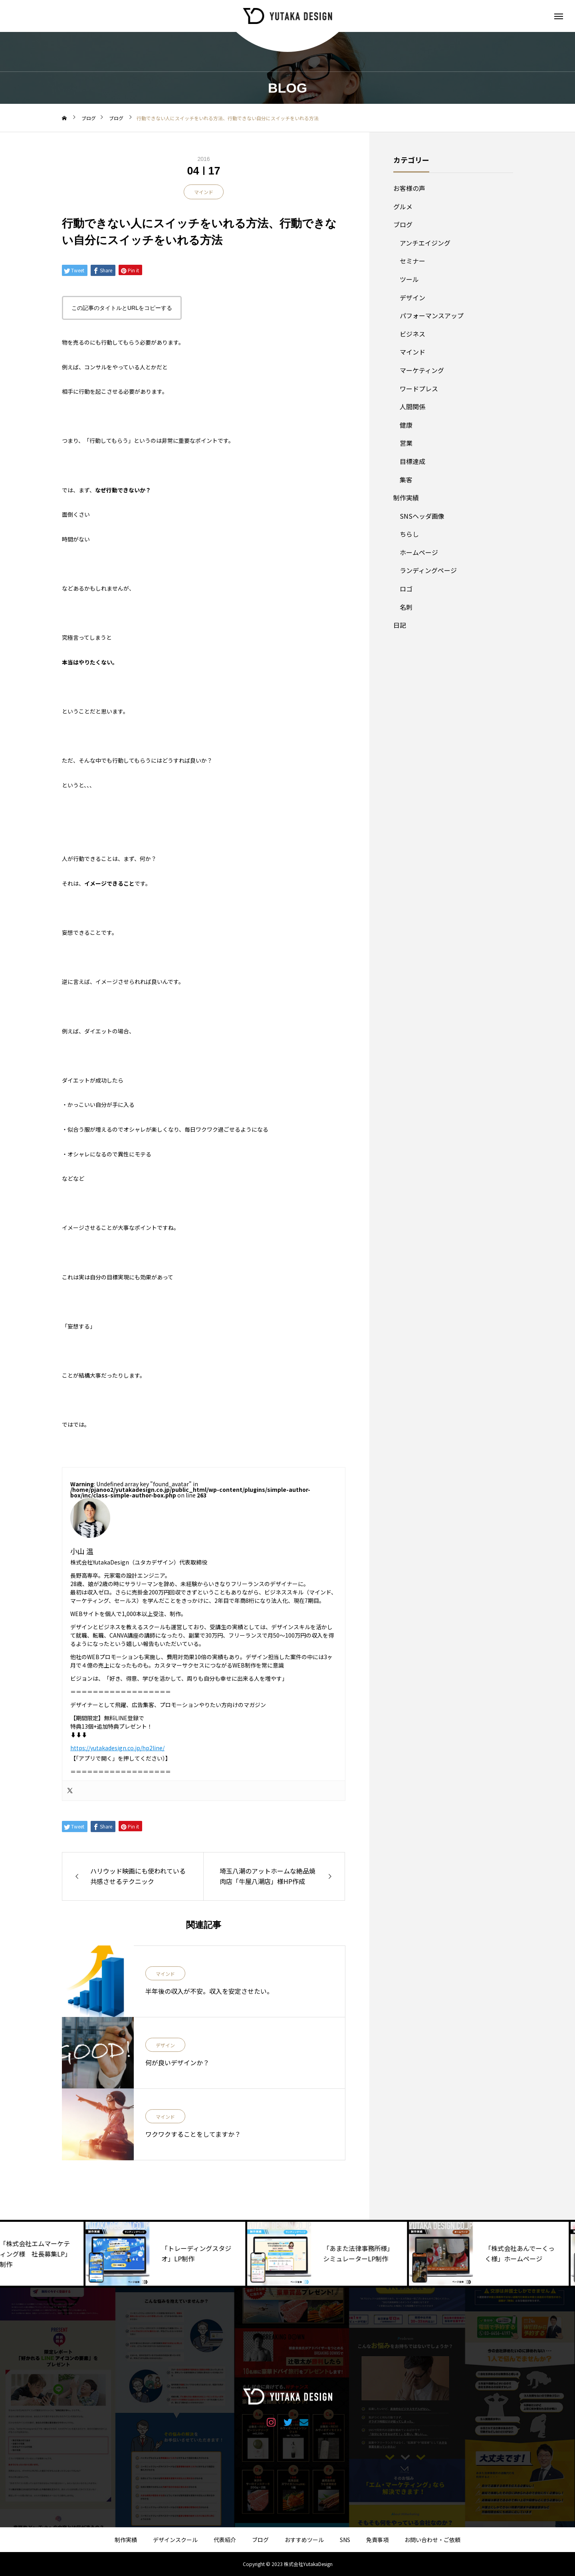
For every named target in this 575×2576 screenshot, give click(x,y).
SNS (345, 2540)
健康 (406, 425)
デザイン (165, 2045)
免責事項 (377, 2540)
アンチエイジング (425, 243)
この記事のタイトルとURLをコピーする (121, 308)
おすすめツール (304, 2540)
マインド (203, 191)
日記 (399, 625)
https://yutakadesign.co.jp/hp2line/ (117, 1748)
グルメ (402, 206)
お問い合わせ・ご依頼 (432, 2540)
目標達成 (412, 461)
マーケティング (422, 370)
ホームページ (419, 552)
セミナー (412, 261)
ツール (409, 279)
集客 (406, 479)
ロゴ (406, 588)
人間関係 (412, 406)
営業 (406, 443)
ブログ (402, 224)
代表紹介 (225, 2540)
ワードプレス (419, 388)
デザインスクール (175, 2540)
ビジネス (412, 334)
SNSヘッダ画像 (422, 516)
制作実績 (406, 497)
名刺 (406, 607)
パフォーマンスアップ (432, 315)
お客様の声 (409, 188)
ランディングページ (428, 570)
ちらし (409, 534)
